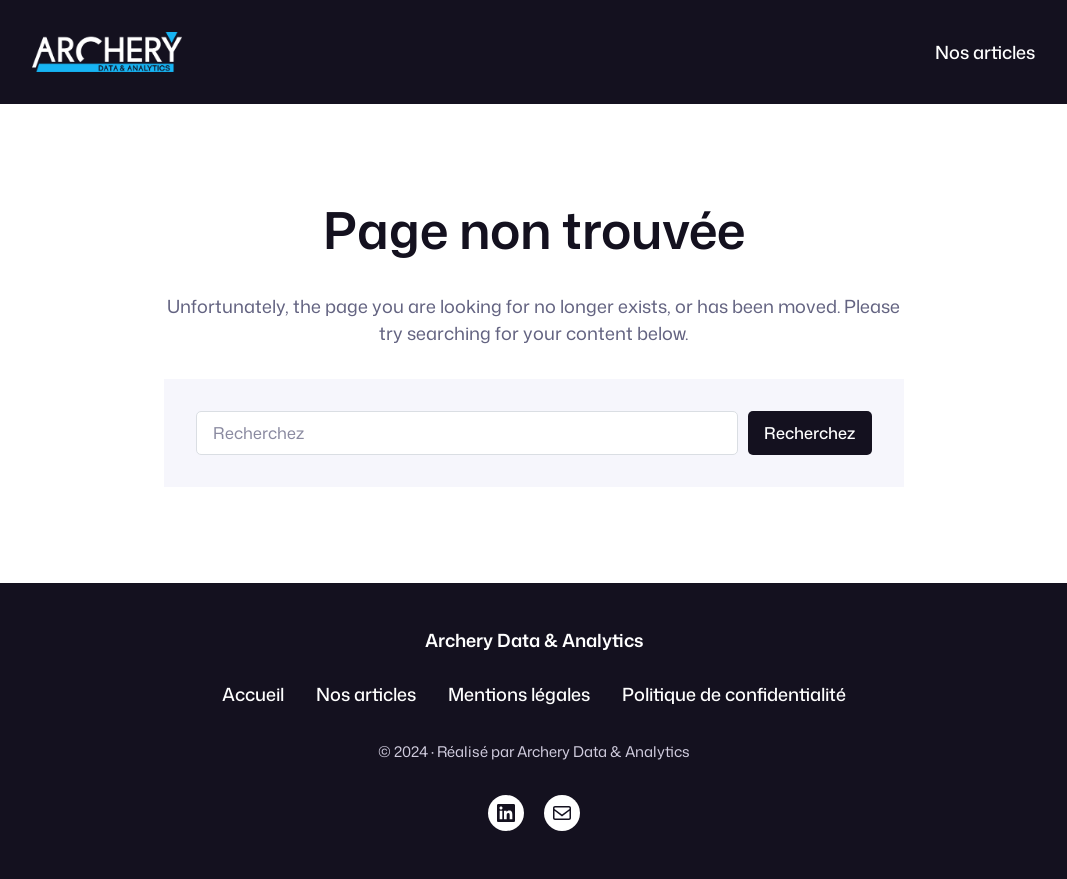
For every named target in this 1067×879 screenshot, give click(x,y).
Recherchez (809, 432)
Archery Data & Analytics (534, 640)
